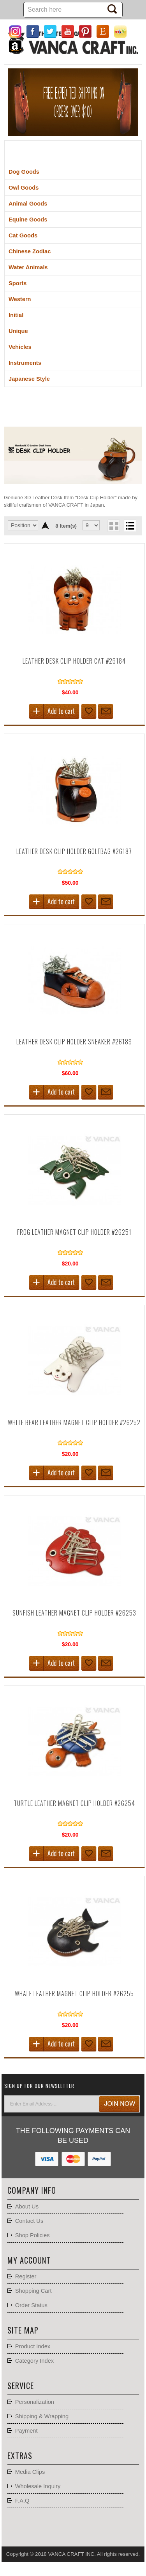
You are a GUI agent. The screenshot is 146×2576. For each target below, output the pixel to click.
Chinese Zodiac (30, 251)
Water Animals (28, 267)
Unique (18, 331)
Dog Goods (24, 172)
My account (29, 2260)
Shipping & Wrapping (42, 2416)
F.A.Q (22, 2501)
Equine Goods (28, 219)
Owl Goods (24, 188)
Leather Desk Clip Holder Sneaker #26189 (74, 1041)
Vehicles (20, 347)
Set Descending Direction (45, 525)
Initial (16, 315)
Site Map (23, 2330)
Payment (26, 2431)
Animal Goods (28, 203)
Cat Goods (23, 235)
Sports (17, 283)
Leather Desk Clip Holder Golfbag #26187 (74, 851)
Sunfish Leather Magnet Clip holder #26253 (74, 1612)
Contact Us (29, 2221)
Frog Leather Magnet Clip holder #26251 (74, 1232)
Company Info (31, 2190)
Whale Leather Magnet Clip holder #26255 (74, 1993)
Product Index (32, 2346)
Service (20, 2385)
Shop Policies (32, 2235)
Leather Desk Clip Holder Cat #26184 (74, 661)
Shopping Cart (33, 2291)
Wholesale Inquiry (38, 2486)
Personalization (34, 2402)
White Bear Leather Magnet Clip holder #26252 (74, 1422)
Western (20, 299)
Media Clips (30, 2472)
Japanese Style (29, 379)
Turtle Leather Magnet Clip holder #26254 (74, 1803)
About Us (27, 2206)
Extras (19, 2455)
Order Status (31, 2305)
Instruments (25, 363)
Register (26, 2276)
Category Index (34, 2361)
